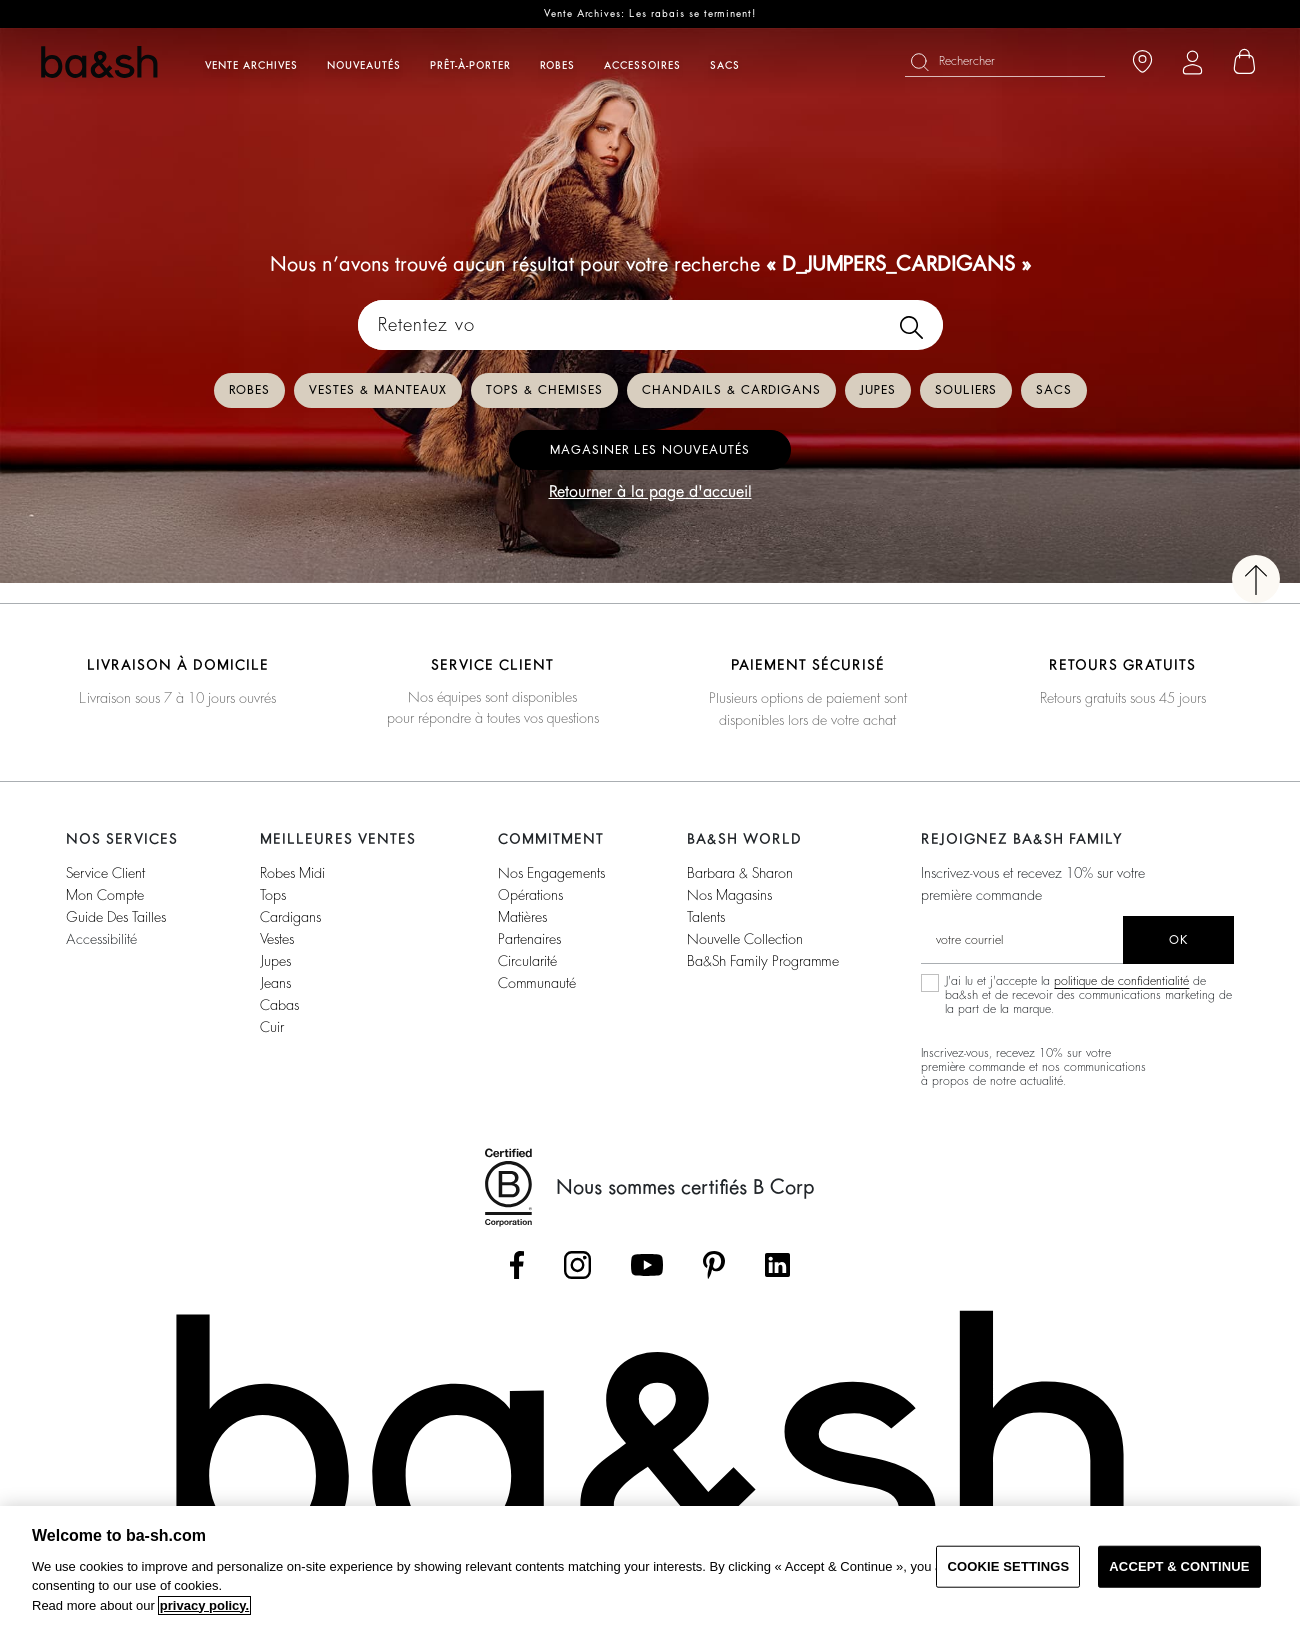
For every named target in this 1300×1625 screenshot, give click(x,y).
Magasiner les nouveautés (650, 450)
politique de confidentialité (1121, 981)
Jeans (275, 983)
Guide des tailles (116, 917)
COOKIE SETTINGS (1008, 1566)
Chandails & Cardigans (731, 390)
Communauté (537, 983)
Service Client (105, 873)
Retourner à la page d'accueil (650, 492)
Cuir (272, 1027)
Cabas (279, 1005)
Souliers (966, 390)
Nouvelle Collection (745, 939)
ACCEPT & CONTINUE (1179, 1566)
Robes (249, 390)
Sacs (1054, 390)
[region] (650, 1565)
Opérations (530, 895)
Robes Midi (292, 873)
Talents (706, 917)
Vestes (277, 939)
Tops (273, 895)
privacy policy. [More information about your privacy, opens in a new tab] (204, 1605)
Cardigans (290, 917)
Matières (522, 917)
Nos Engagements (551, 873)
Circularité (527, 961)
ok (1178, 940)
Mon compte (105, 895)
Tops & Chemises (544, 390)
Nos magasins (729, 895)
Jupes (878, 390)
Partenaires (529, 939)
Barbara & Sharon (740, 873)
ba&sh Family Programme (763, 961)
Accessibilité (101, 939)
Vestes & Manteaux (378, 390)
